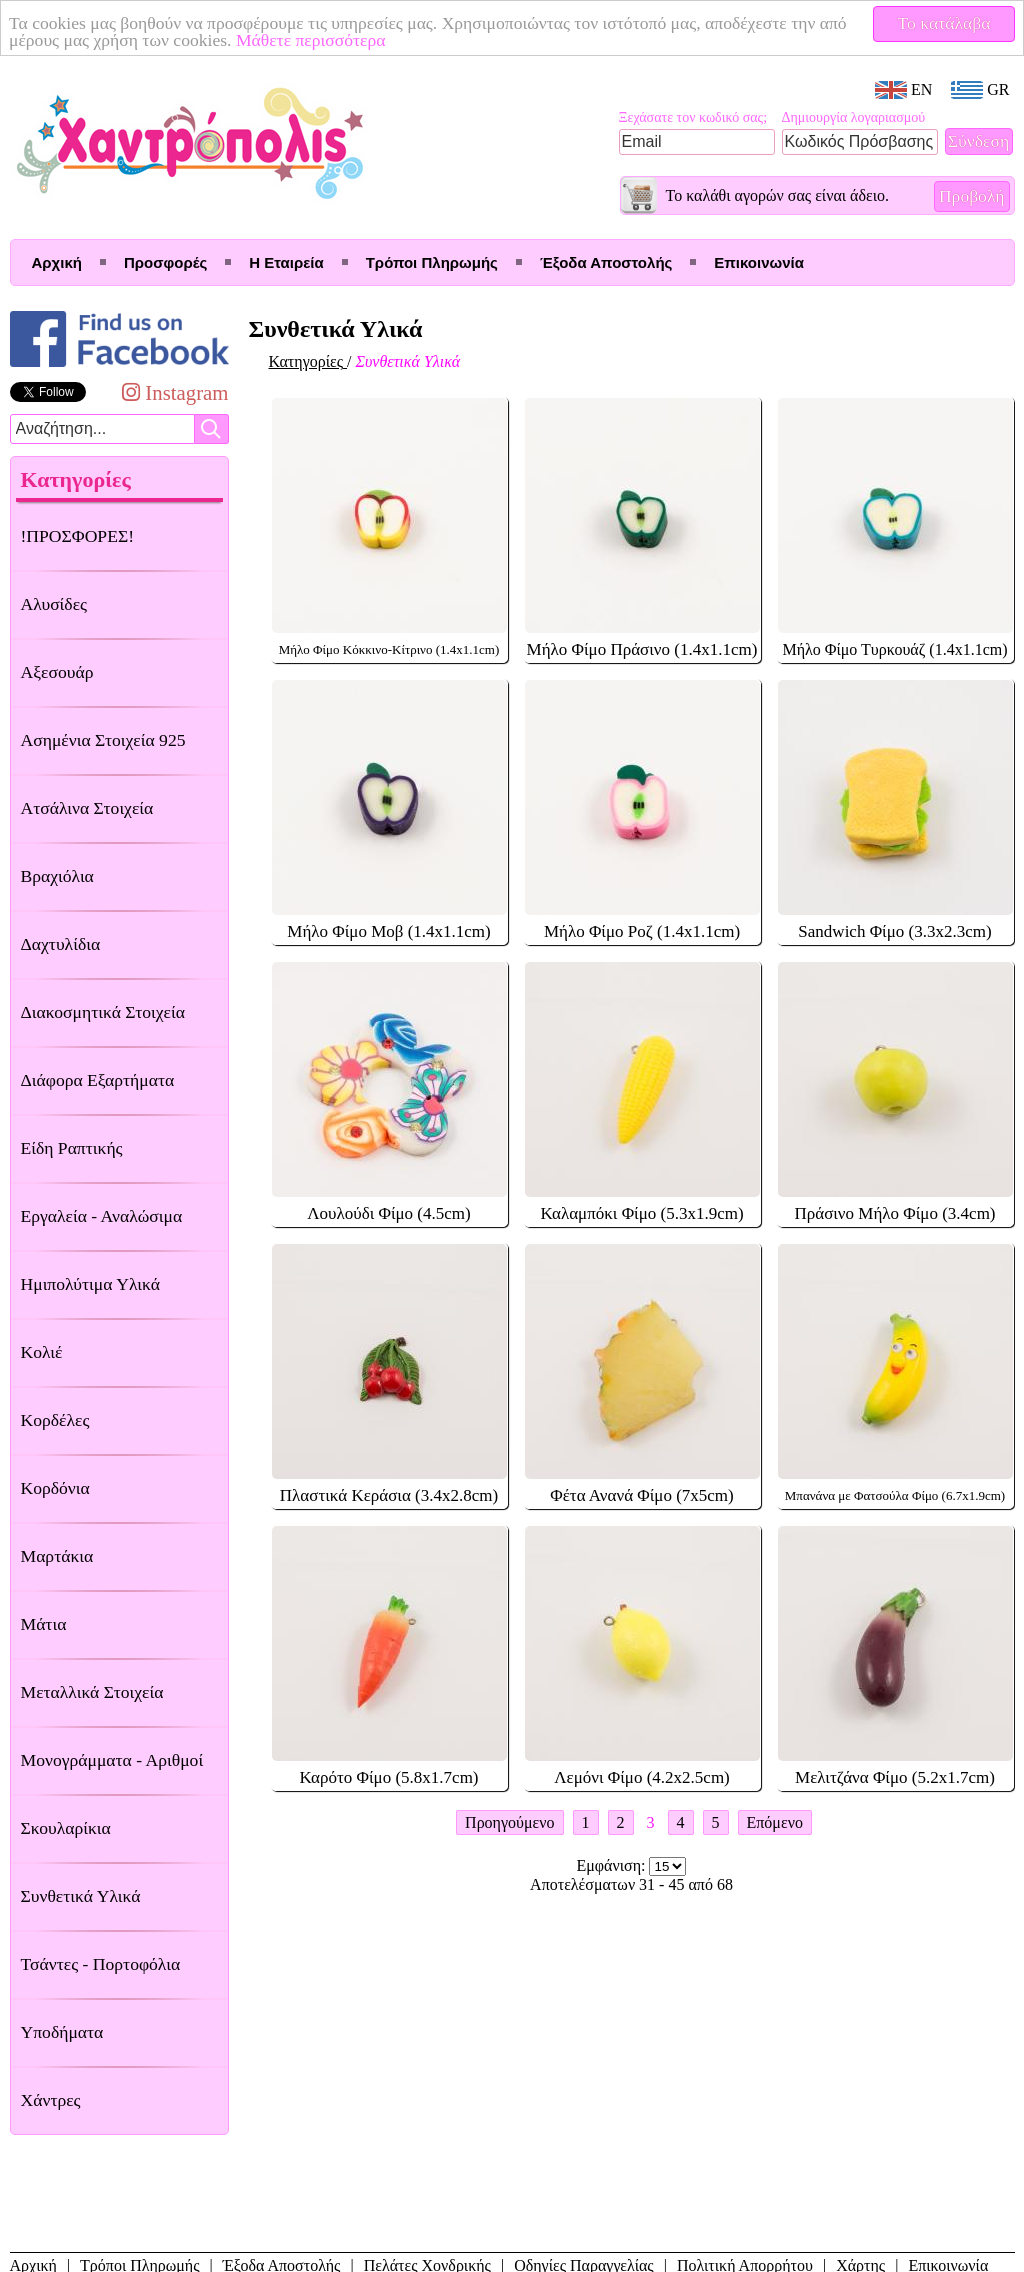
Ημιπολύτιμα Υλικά (90, 1284)
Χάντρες (51, 2100)
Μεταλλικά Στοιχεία (92, 1692)
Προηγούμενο (509, 1822)
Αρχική (57, 262)
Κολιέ (42, 1352)
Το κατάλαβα (944, 23)
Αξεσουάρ (57, 672)
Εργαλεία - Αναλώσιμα (102, 1216)
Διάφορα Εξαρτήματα (98, 1080)
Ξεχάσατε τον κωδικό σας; (693, 117)
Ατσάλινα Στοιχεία (87, 808)
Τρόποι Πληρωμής (432, 262)
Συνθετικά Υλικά (81, 1896)
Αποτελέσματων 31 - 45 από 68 (631, 1884)
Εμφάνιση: (613, 1865)
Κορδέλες (55, 1420)
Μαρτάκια (57, 1556)
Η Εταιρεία (286, 262)
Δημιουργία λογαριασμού (854, 117)
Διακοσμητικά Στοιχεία (103, 1012)
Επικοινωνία (759, 262)
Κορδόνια (55, 1488)
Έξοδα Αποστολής (606, 262)
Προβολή (972, 196)
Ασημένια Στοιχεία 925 (103, 740)
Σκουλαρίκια (66, 1828)
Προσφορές (165, 262)
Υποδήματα (62, 2032)
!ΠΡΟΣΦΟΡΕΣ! (78, 536)
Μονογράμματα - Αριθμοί (112, 1760)
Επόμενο (775, 1822)
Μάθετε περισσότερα (311, 40)
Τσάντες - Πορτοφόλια (101, 1964)
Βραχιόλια (57, 876)
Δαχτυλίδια (61, 944)
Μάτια (44, 1624)
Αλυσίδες (54, 604)
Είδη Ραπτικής (72, 1148)
